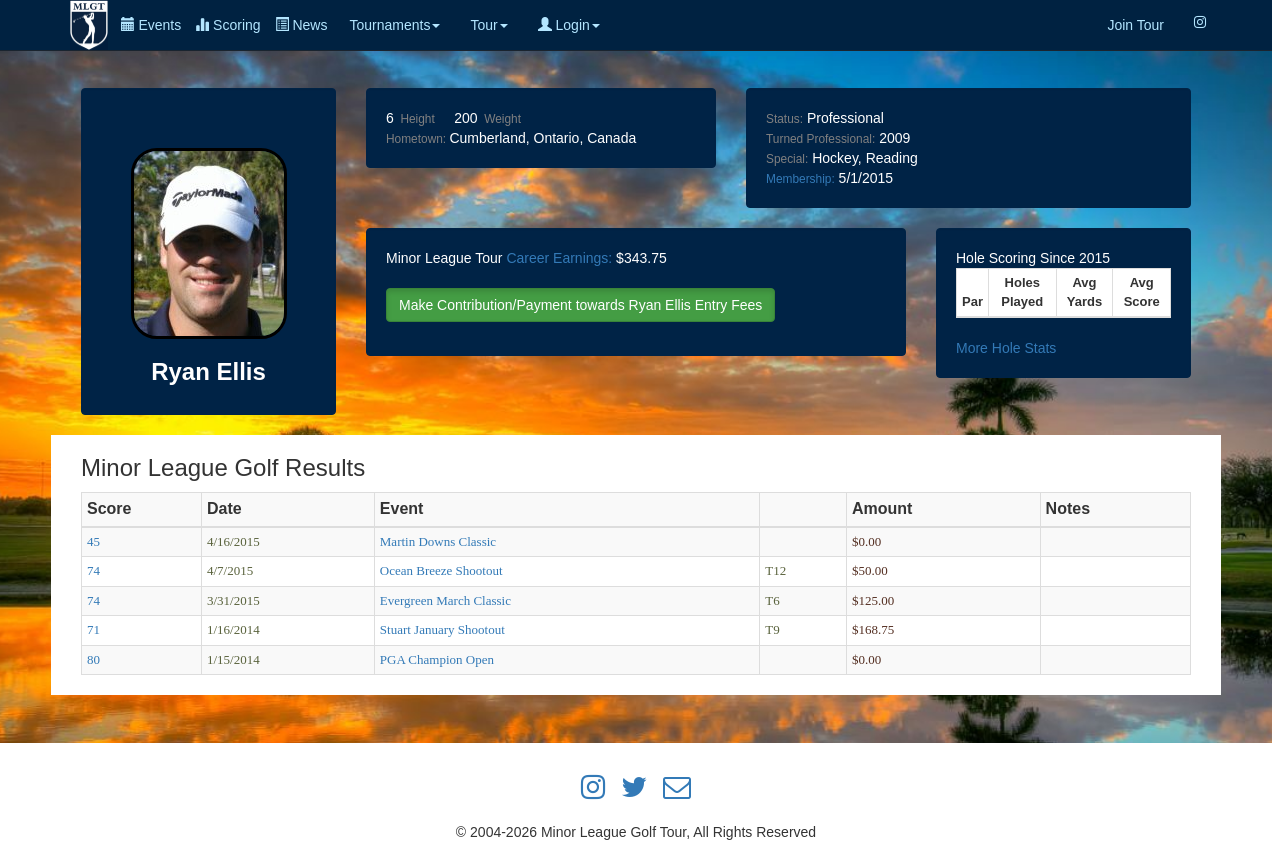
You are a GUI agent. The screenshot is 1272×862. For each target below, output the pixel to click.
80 (93, 659)
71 (93, 629)
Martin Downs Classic (438, 541)
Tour (488, 25)
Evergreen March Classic (445, 600)
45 (93, 541)
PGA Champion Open (437, 659)
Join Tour (1135, 25)
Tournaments (394, 25)
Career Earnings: (559, 258)
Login (569, 25)
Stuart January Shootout (442, 629)
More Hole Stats (1006, 348)
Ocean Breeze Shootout (441, 570)
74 (93, 570)
